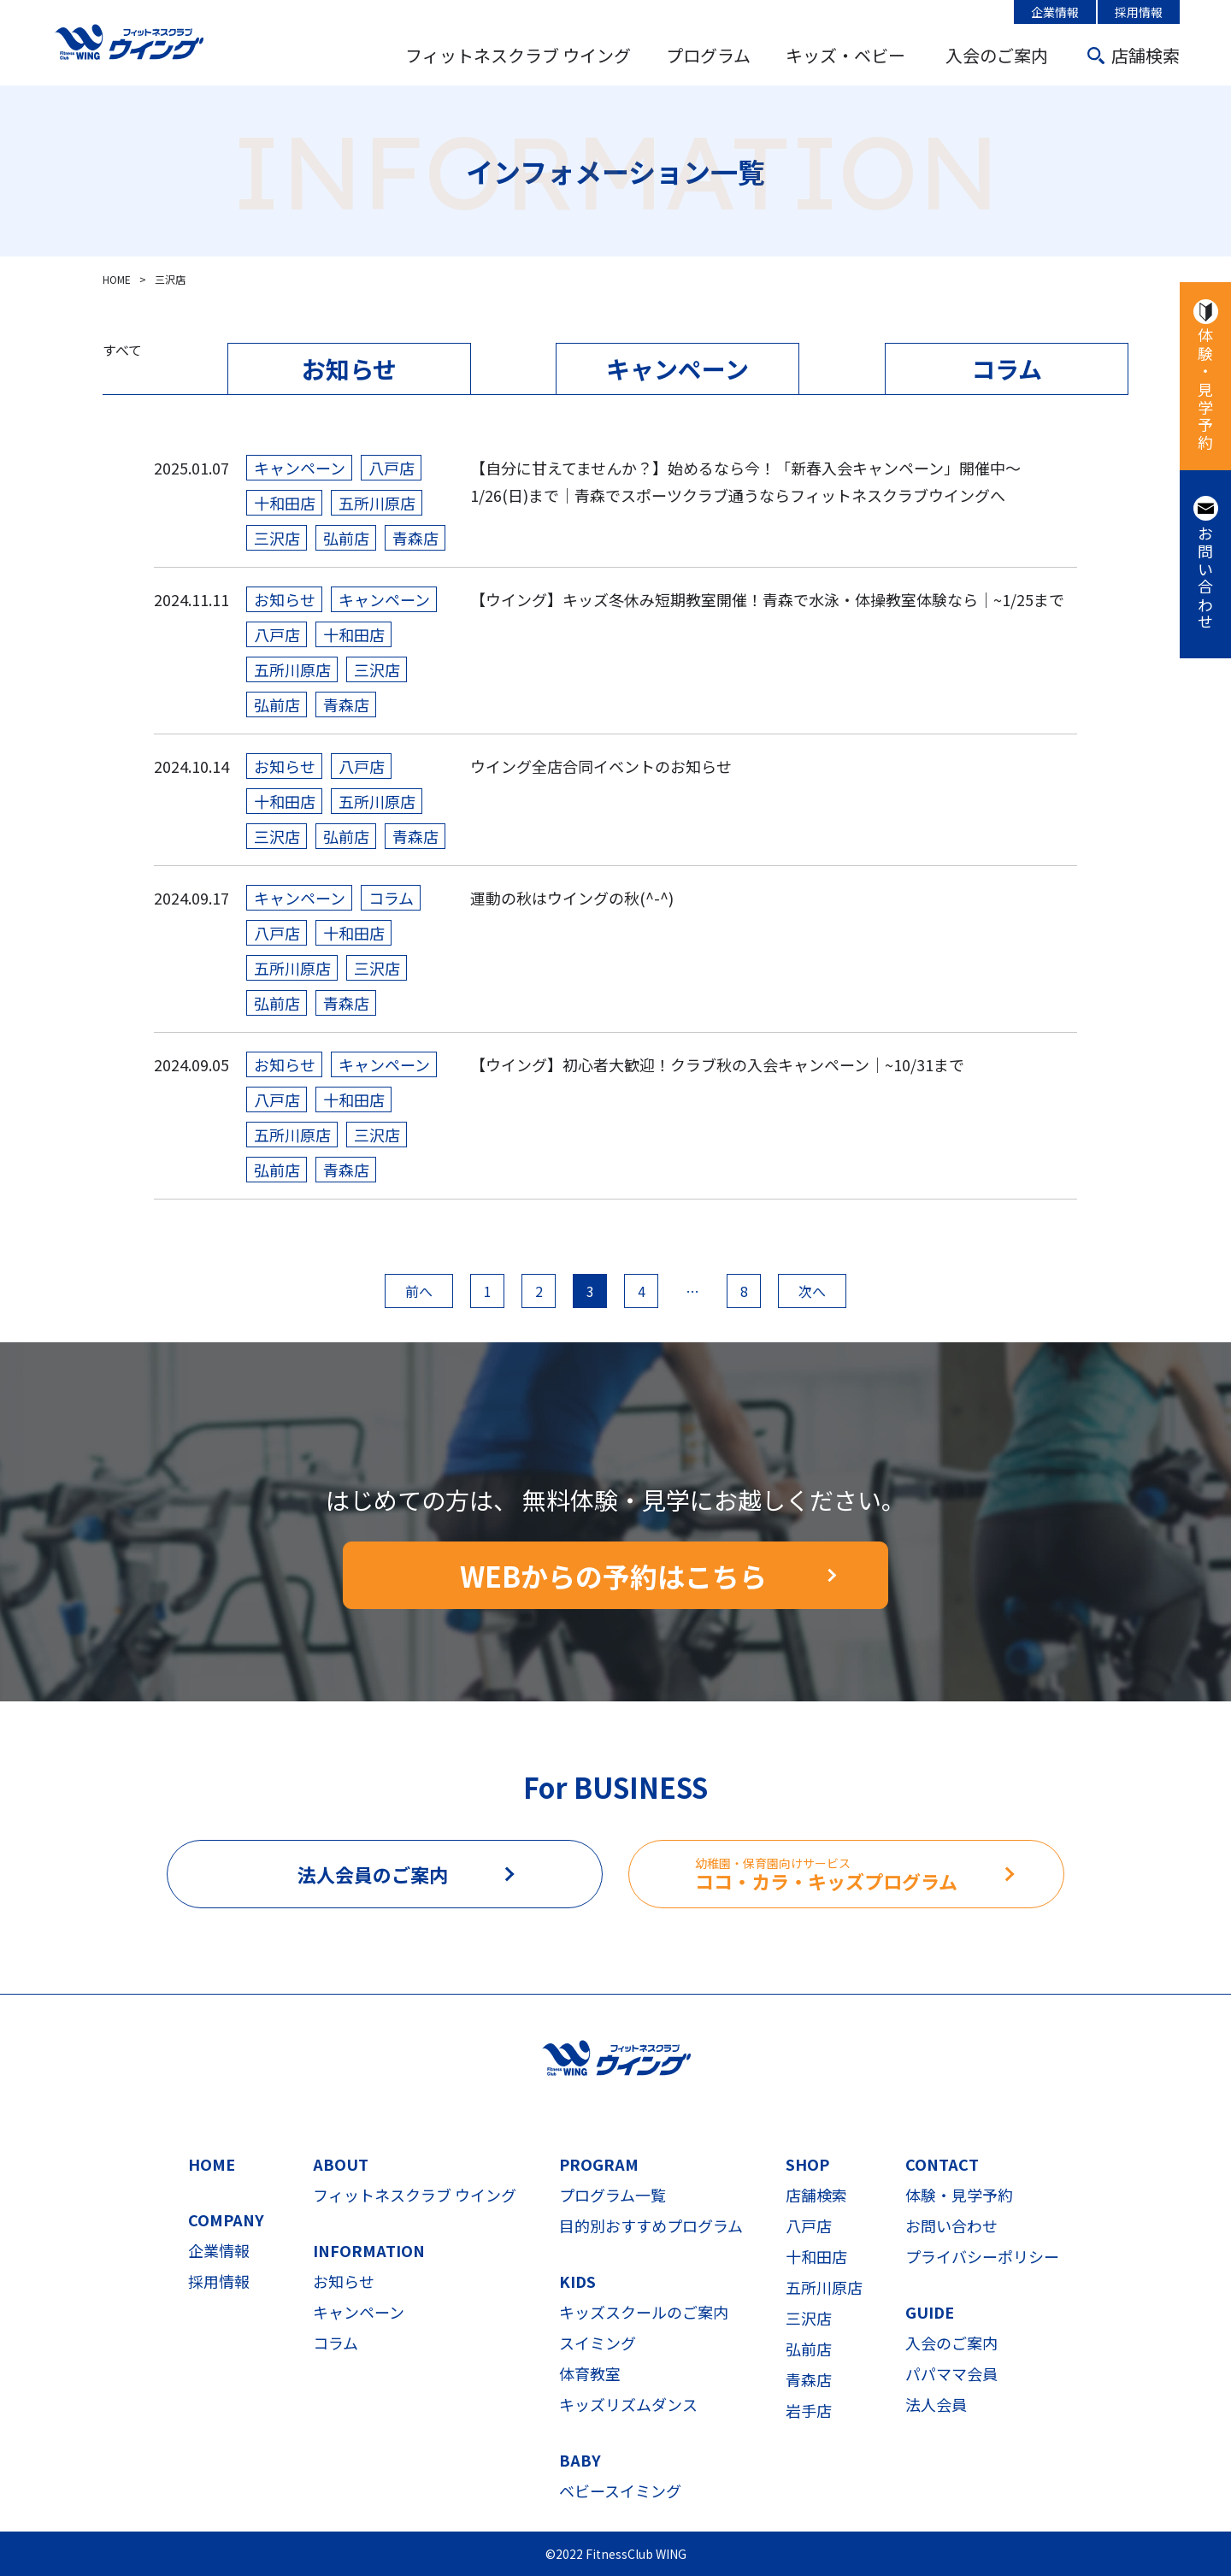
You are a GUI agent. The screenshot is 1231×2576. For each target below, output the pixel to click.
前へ (419, 1291)
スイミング (597, 2342)
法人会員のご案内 (372, 1874)
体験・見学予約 (1205, 389)
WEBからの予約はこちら (613, 1575)
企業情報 (1055, 12)
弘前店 (809, 2348)
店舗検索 (1145, 55)
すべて (122, 350)
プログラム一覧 (612, 2194)
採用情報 (1139, 12)
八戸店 (809, 2225)
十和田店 (816, 2256)
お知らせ (349, 368)
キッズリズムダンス (628, 2404)
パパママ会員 (951, 2373)
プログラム (708, 55)
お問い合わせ (1205, 578)
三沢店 (809, 2317)
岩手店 (809, 2410)
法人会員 (936, 2404)
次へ (812, 1291)
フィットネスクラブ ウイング (518, 55)
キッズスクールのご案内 (643, 2312)
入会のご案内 (996, 55)
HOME (211, 2164)
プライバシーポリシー (982, 2256)
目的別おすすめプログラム (651, 2225)
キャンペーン (677, 368)
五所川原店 (824, 2287)
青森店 (809, 2379)
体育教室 (590, 2373)
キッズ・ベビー (845, 55)
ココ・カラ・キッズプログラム (879, 1874)
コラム (1006, 368)
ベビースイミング (620, 2490)
